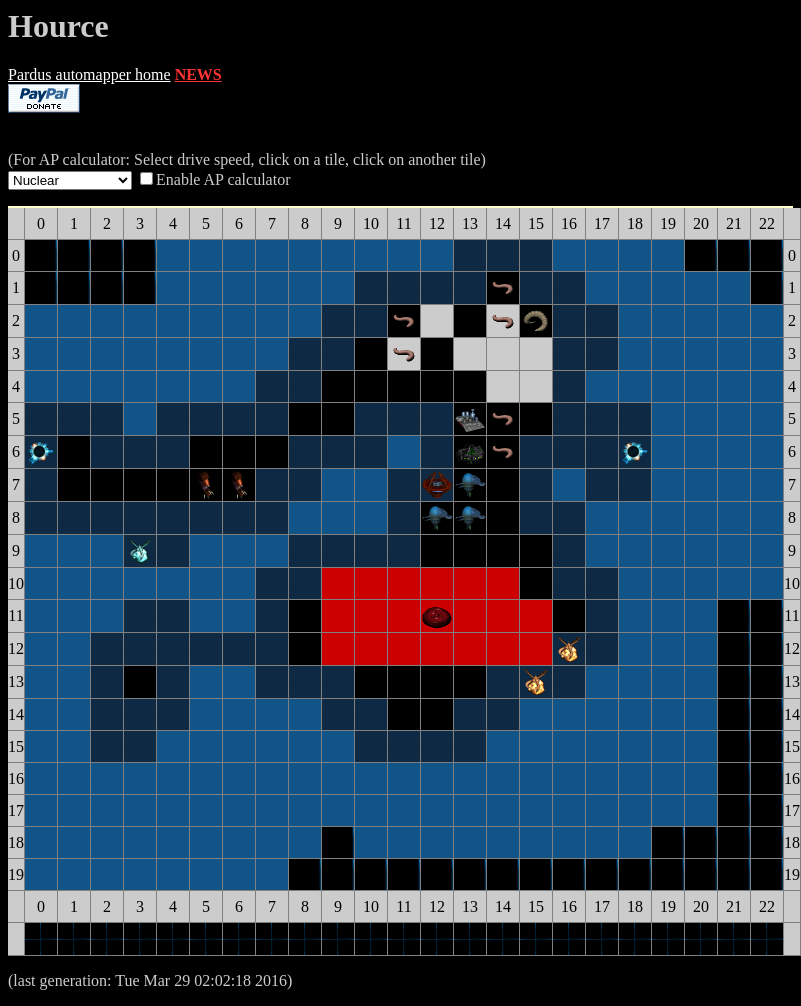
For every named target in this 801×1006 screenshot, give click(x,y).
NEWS (198, 74)
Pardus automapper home (89, 74)
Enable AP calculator (223, 179)
